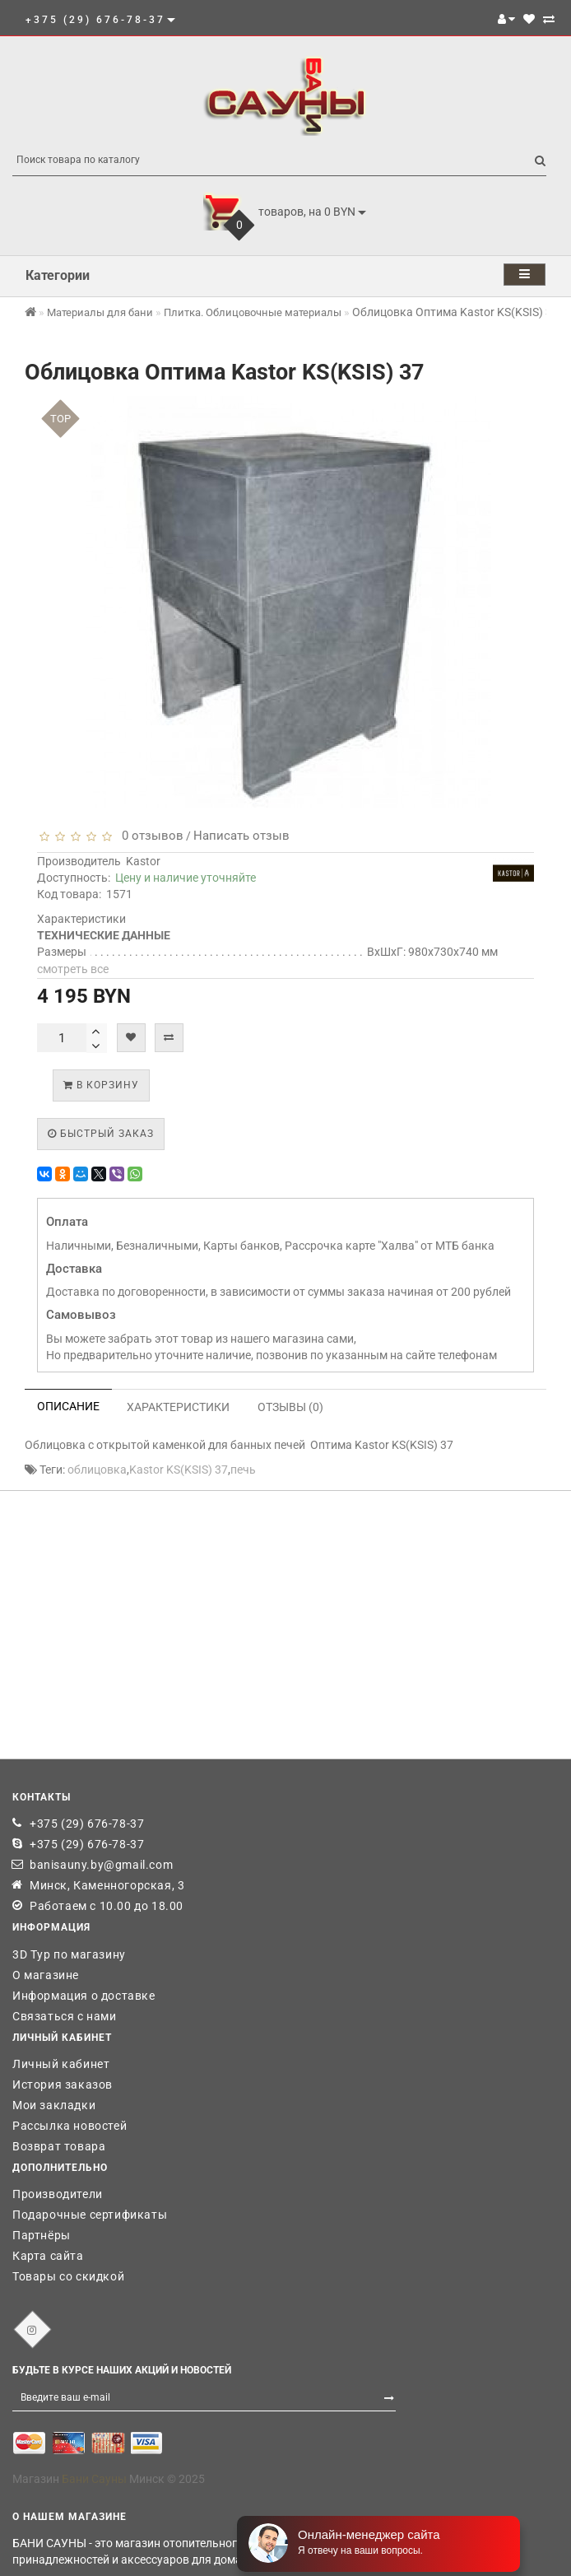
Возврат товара (58, 2146)
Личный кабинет (60, 2064)
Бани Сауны (94, 2478)
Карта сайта (48, 2255)
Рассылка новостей (69, 2125)
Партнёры (41, 2235)
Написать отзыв (241, 835)
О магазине (45, 1975)
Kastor (143, 861)
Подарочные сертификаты (89, 2214)
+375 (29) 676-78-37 (87, 1823)
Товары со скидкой (68, 2276)
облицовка (97, 1469)
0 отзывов (149, 835)
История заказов (62, 2084)
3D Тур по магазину (69, 1954)
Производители (57, 2194)
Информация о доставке (84, 1995)
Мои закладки (53, 2105)
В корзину (101, 1085)
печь (243, 1469)
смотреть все (73, 969)
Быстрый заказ (101, 1133)
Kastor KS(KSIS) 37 (178, 1469)
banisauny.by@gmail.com (101, 1864)
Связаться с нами (64, 2016)
